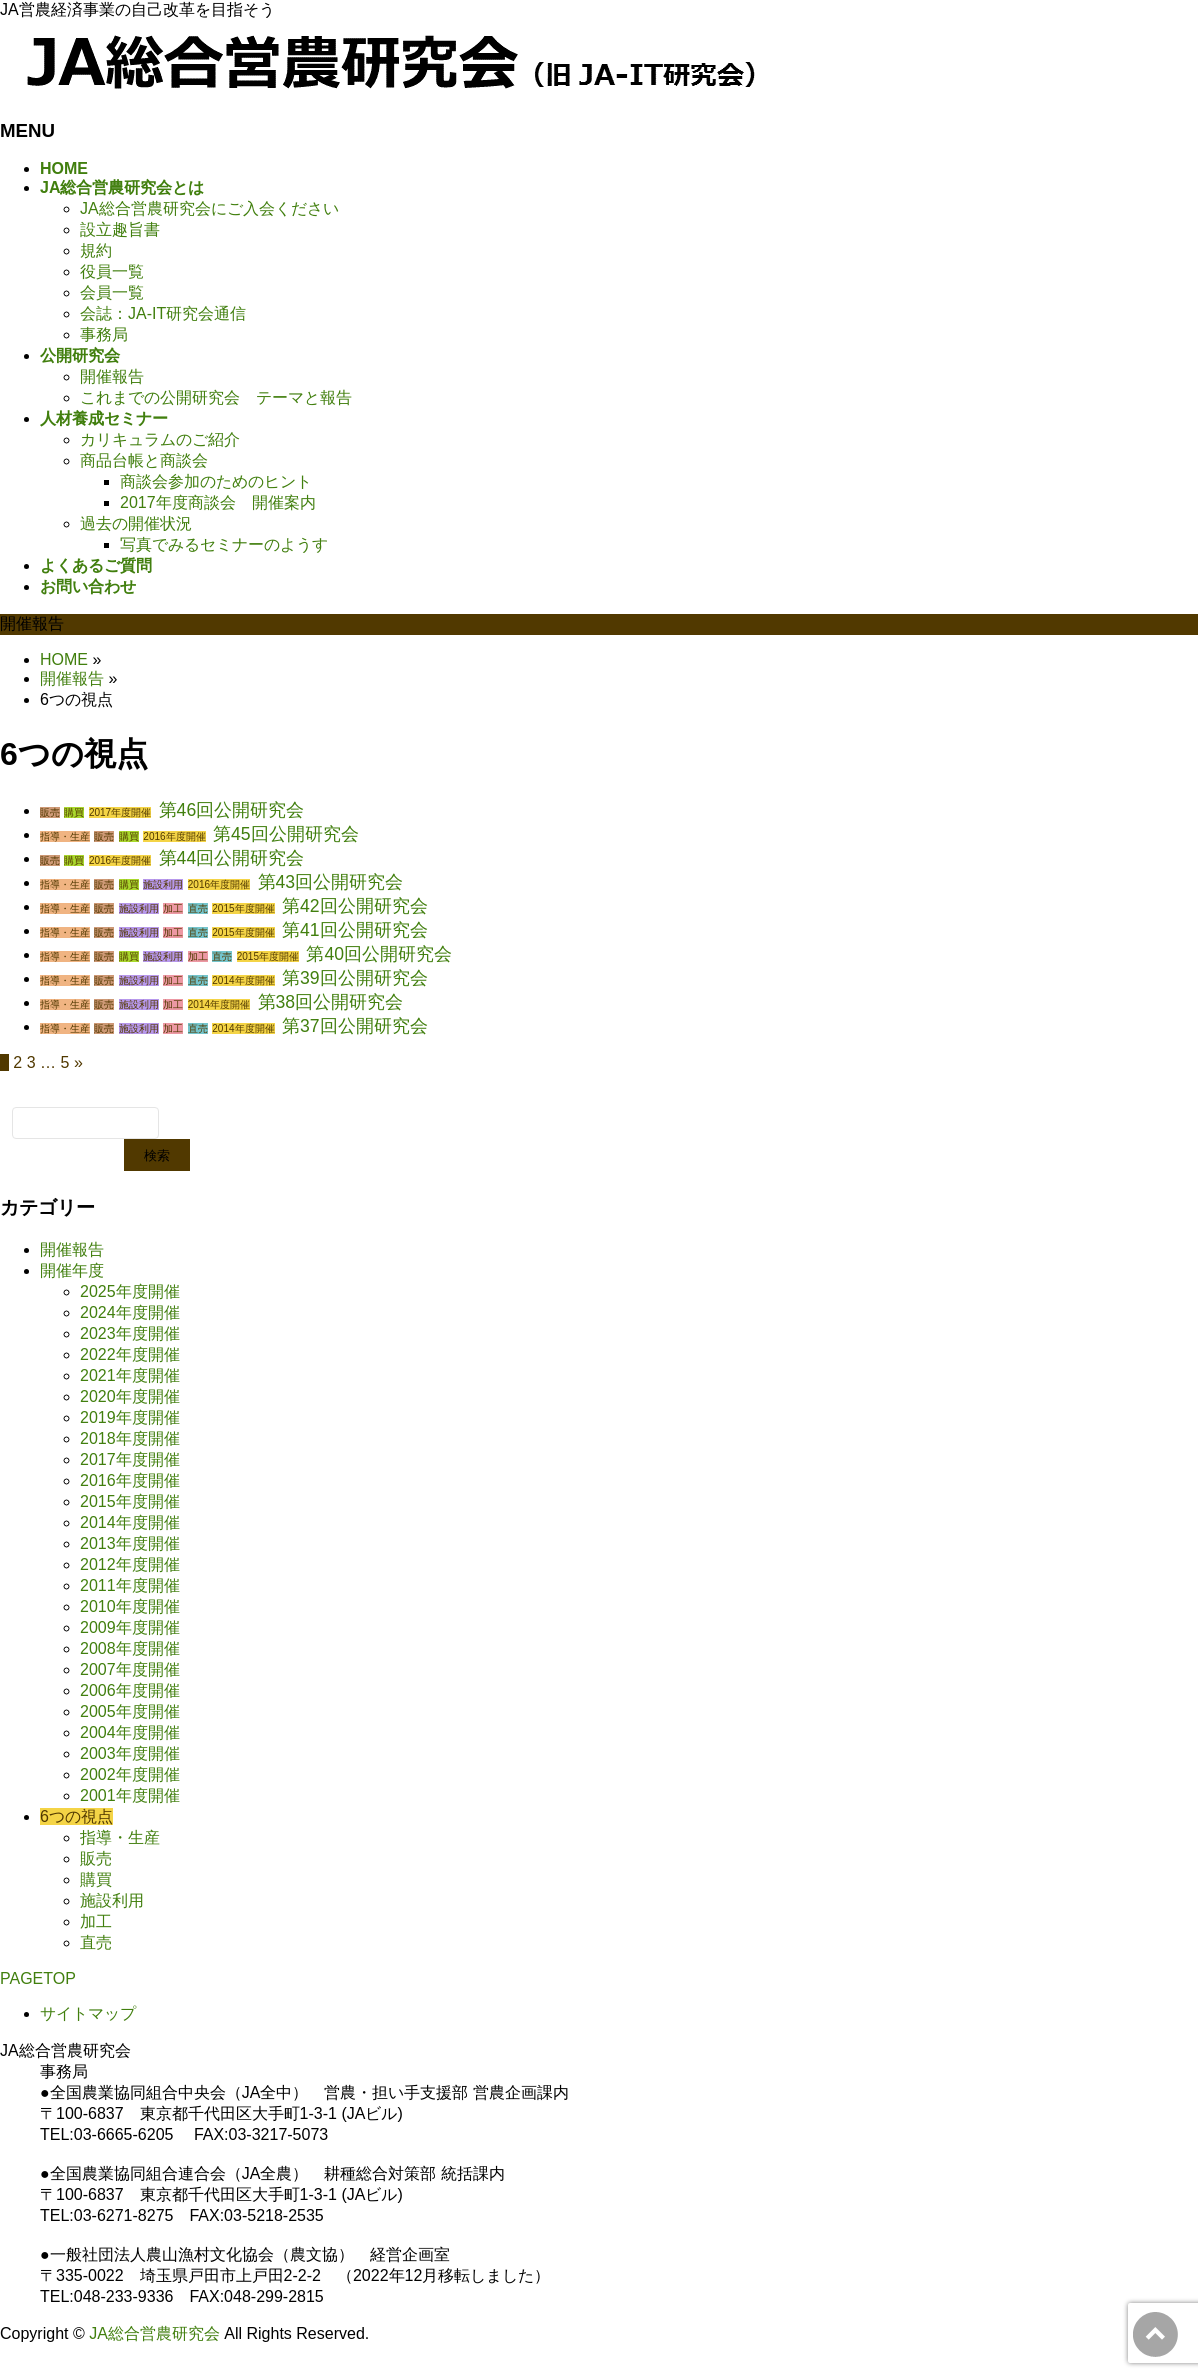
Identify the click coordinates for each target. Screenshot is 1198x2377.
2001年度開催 (130, 1795)
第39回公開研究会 (355, 978)
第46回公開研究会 (232, 810)
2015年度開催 (243, 908)
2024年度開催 (130, 1312)
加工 (173, 908)
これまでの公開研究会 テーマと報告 (216, 397)
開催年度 (72, 1270)
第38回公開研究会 (331, 1002)
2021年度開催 (130, 1375)
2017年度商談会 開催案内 (218, 502)
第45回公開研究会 (286, 834)
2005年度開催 (130, 1711)
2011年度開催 (130, 1585)
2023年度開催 (130, 1333)
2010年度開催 (130, 1606)
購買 (74, 812)
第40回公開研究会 (379, 954)
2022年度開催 (130, 1354)
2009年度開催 (130, 1627)
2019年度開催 (130, 1417)
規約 (96, 250)
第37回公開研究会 (355, 1026)
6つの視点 (76, 1816)
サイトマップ (88, 2013)
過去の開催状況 (136, 523)
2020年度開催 (130, 1396)
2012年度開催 (130, 1564)
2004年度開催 (130, 1732)
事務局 (104, 334)
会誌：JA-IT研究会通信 (163, 313)
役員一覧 (112, 271)
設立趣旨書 (120, 229)
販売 (50, 812)
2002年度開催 (130, 1774)
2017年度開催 (120, 812)
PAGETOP (38, 1978)
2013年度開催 (130, 1543)
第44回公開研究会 (232, 858)
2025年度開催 (130, 1291)
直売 (198, 908)
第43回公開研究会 (331, 882)
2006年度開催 (130, 1690)
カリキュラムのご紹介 (160, 439)
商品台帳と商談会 (144, 460)
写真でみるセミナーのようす (224, 544)
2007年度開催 (130, 1669)
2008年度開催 (130, 1648)
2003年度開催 (130, 1753)
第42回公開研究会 (355, 906)
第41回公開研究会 (355, 930)
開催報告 (112, 376)
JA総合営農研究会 (154, 2333)
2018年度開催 (130, 1438)
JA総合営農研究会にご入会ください (209, 208)
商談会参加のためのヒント (216, 481)
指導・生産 (65, 836)
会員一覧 (112, 292)
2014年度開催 (243, 980)
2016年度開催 (174, 836)
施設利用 (163, 884)
